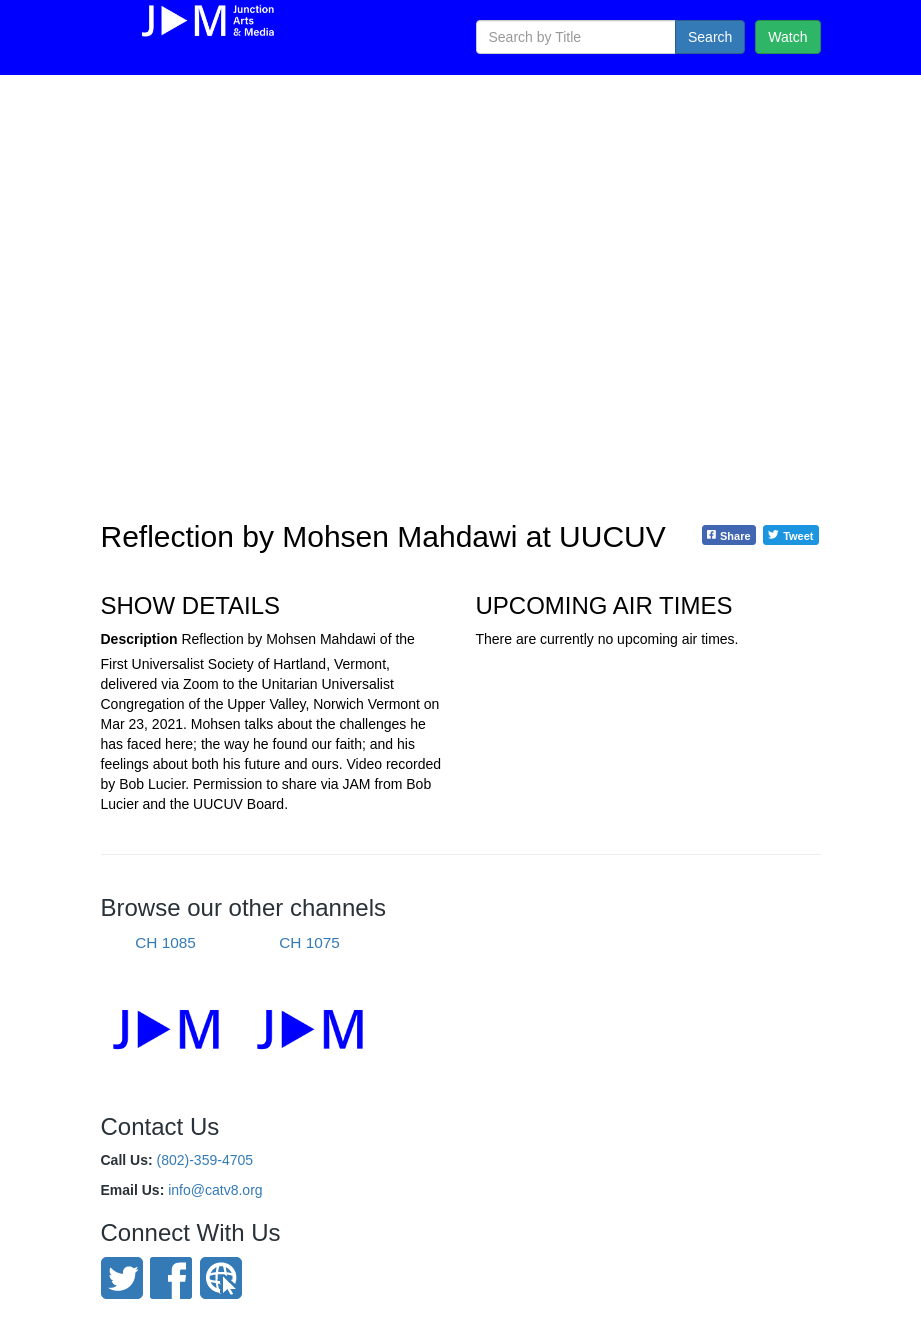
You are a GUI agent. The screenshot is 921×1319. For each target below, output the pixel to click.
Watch (787, 37)
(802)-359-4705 (205, 1160)
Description (139, 639)
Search (710, 37)
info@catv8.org (215, 1190)
